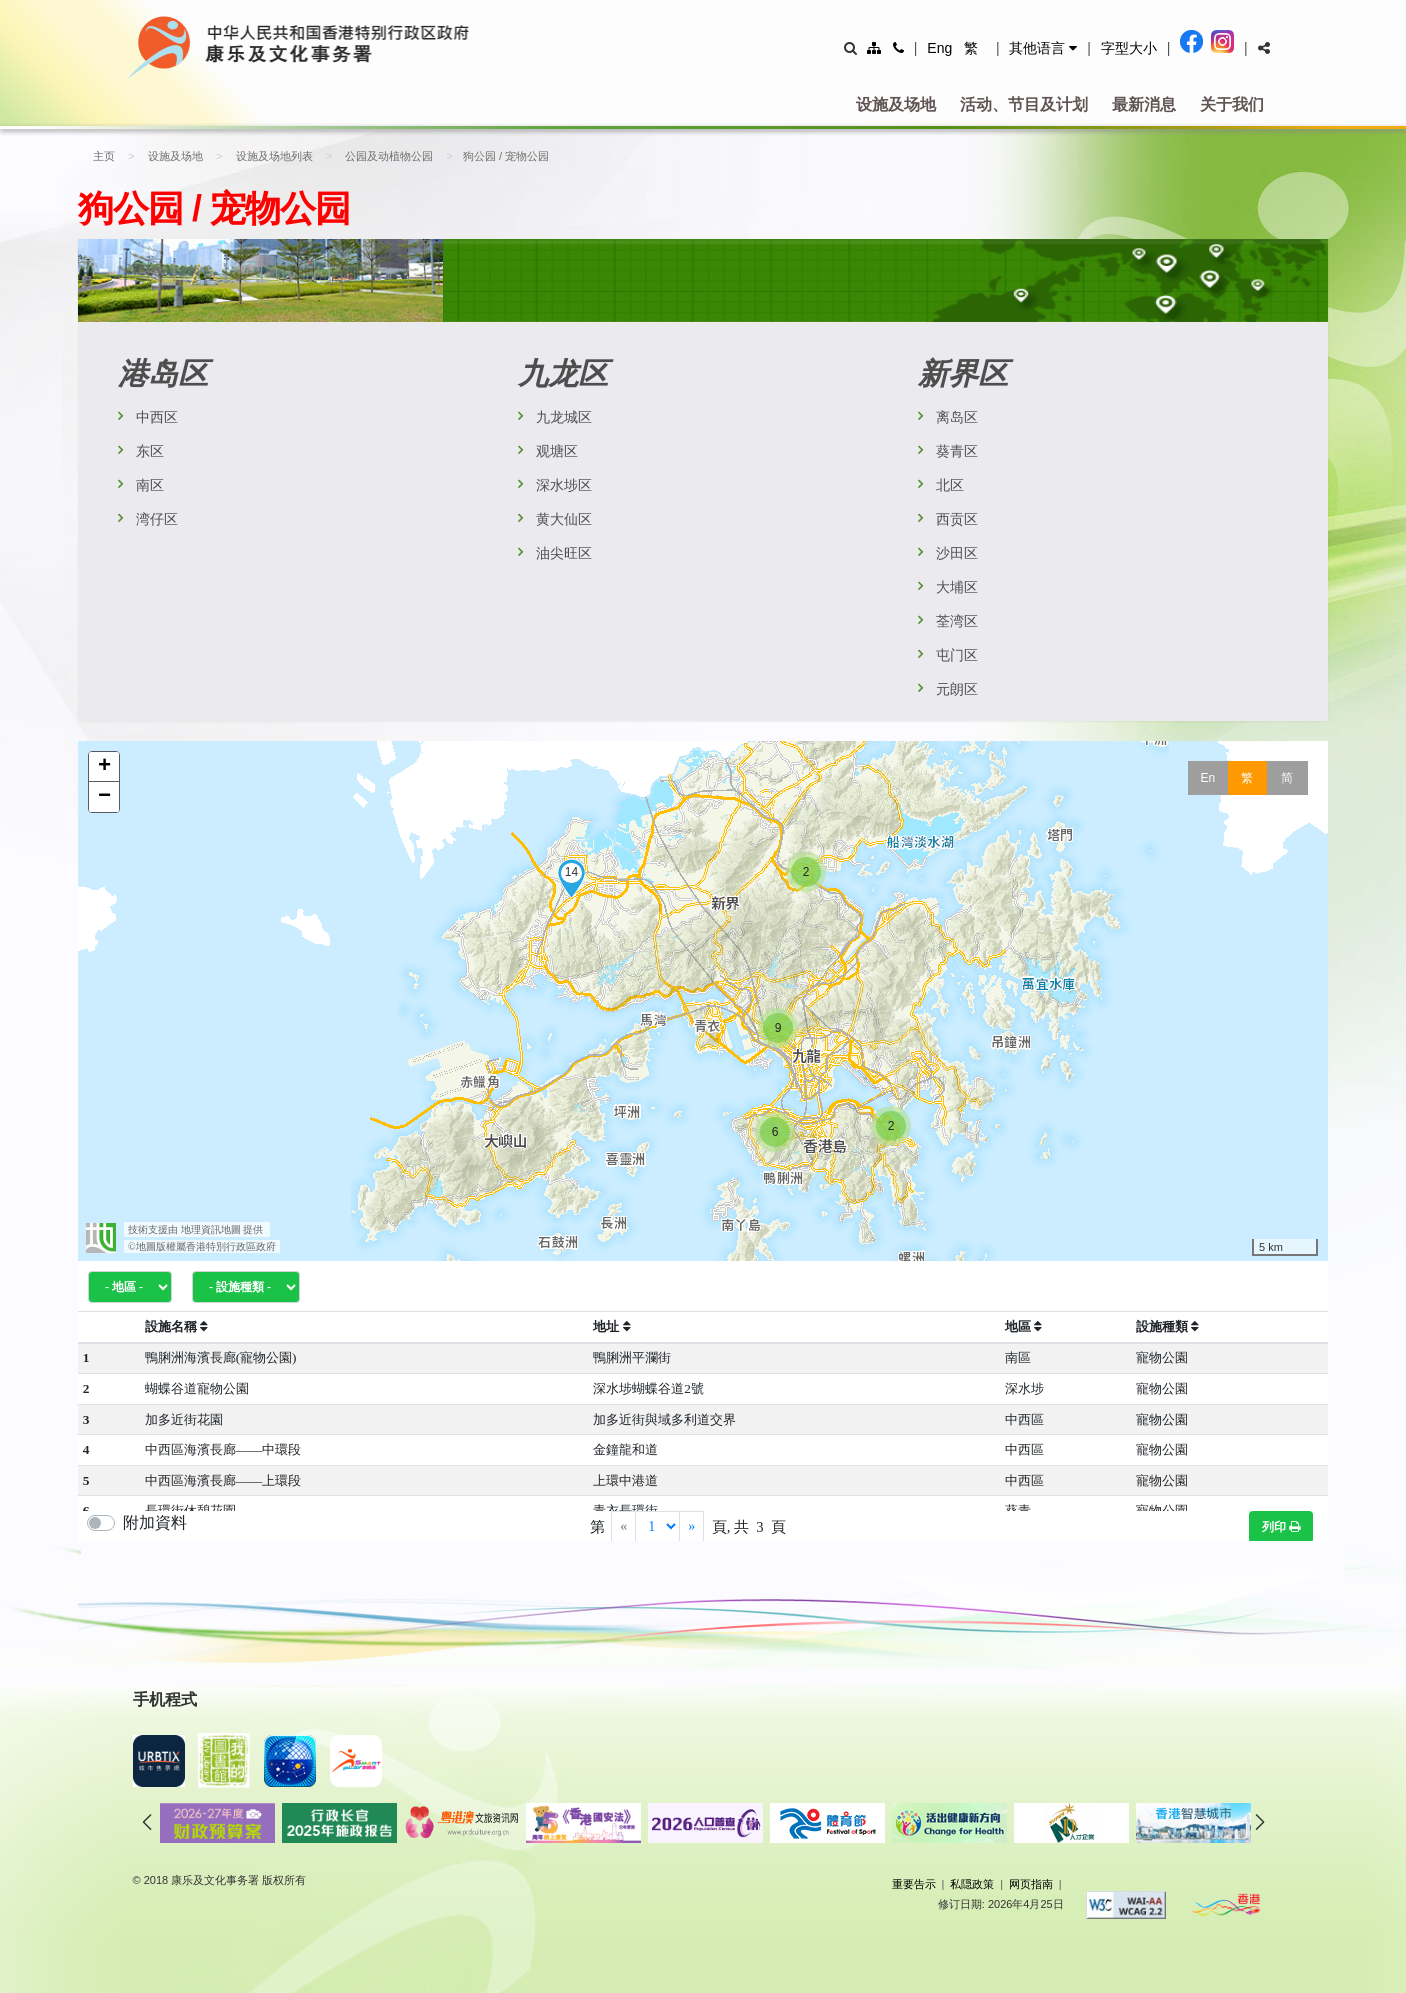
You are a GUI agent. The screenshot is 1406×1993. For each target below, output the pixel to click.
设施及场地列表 (270, 156)
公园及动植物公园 (383, 156)
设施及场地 (896, 104)
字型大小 (1129, 48)
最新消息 (1144, 104)
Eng (939, 48)
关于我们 (1232, 104)
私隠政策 (972, 1884)
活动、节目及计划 (1024, 104)
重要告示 (914, 1884)
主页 (104, 156)
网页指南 (1031, 1884)
